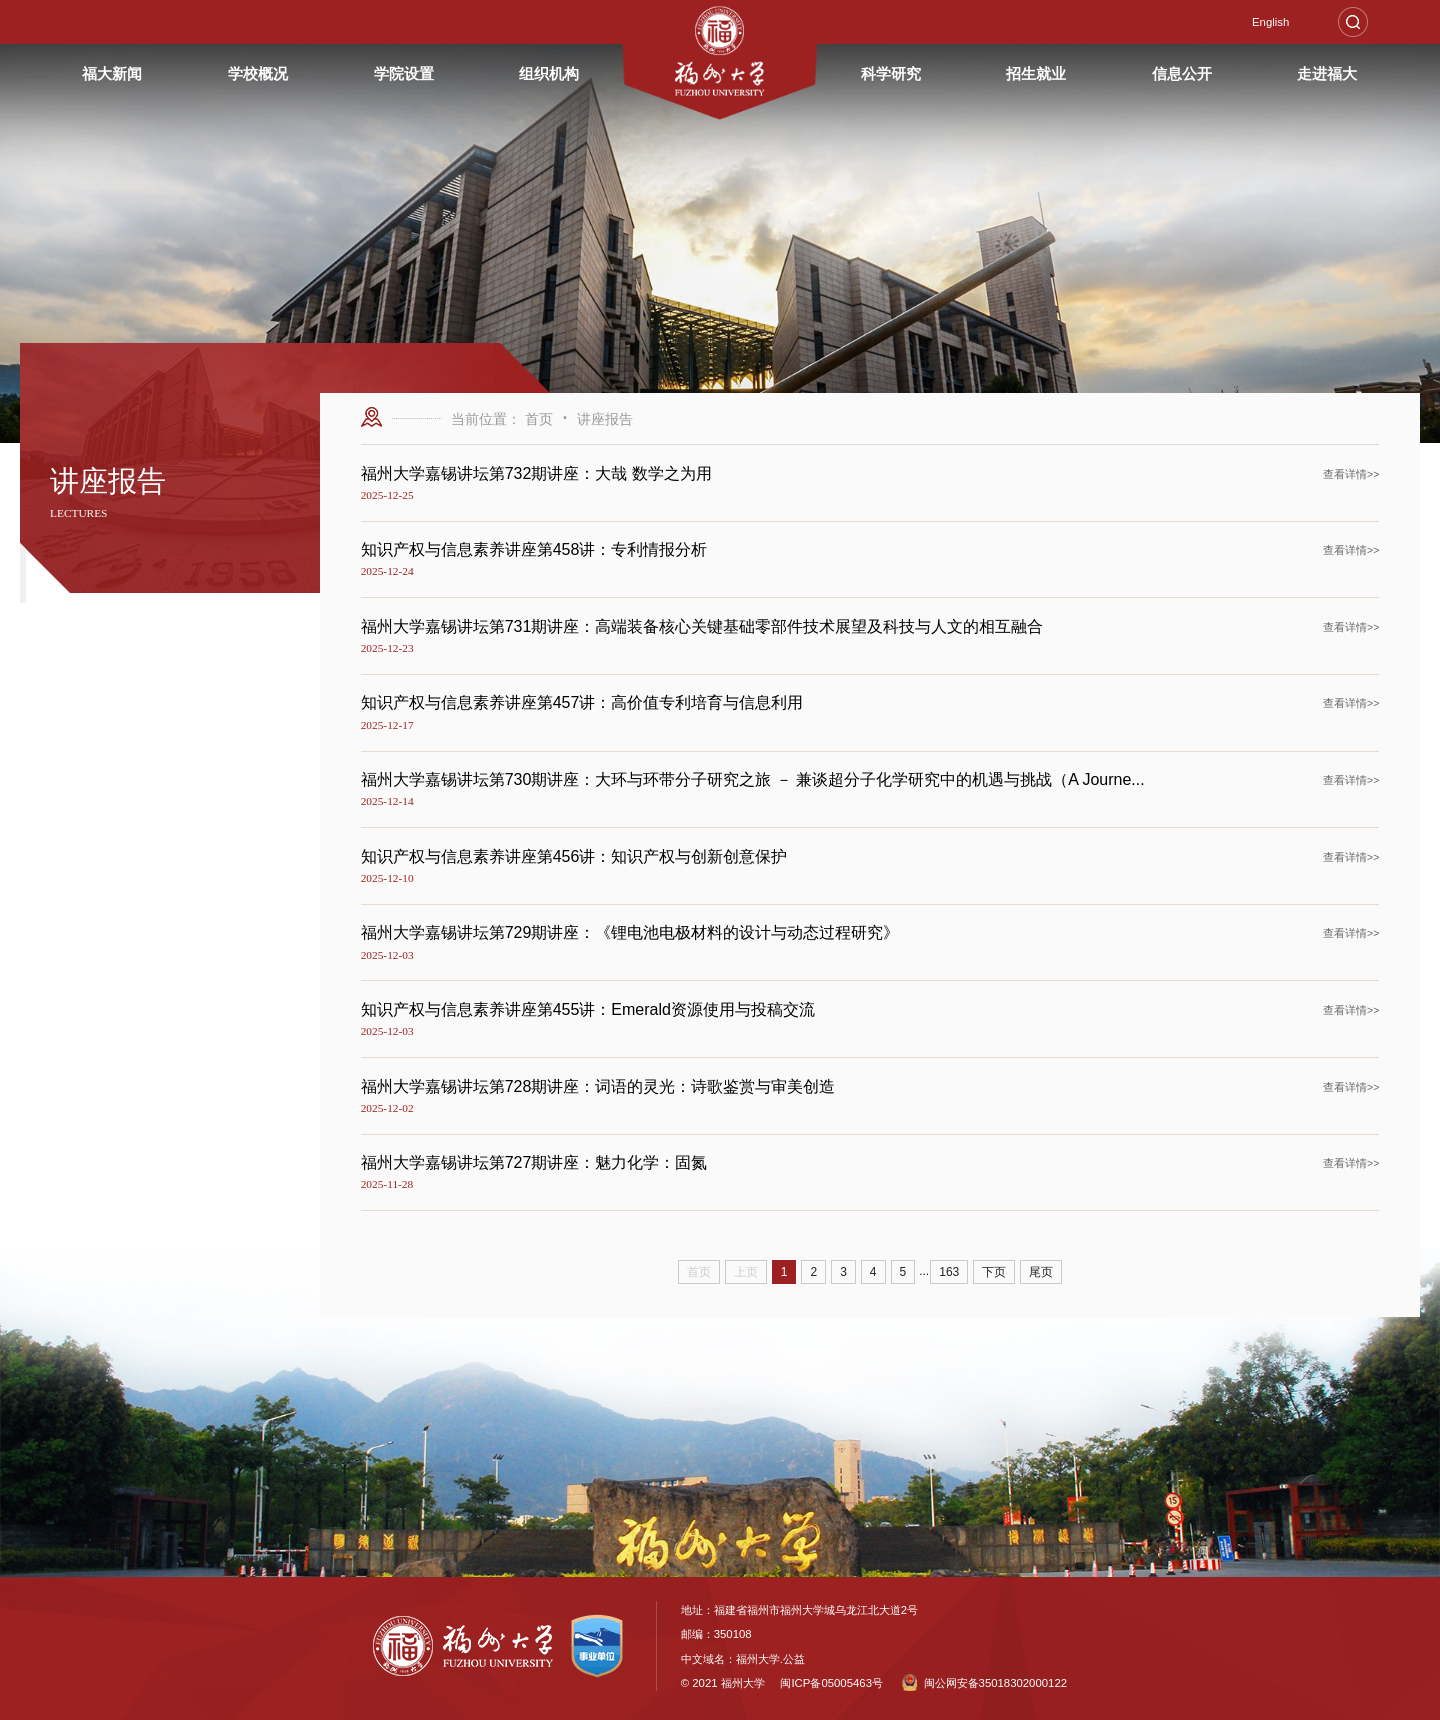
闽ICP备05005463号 (831, 1683)
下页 (994, 1272)
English (1270, 22)
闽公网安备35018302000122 (984, 1683)
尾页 (1041, 1272)
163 (949, 1272)
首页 (539, 419)
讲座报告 (605, 419)
